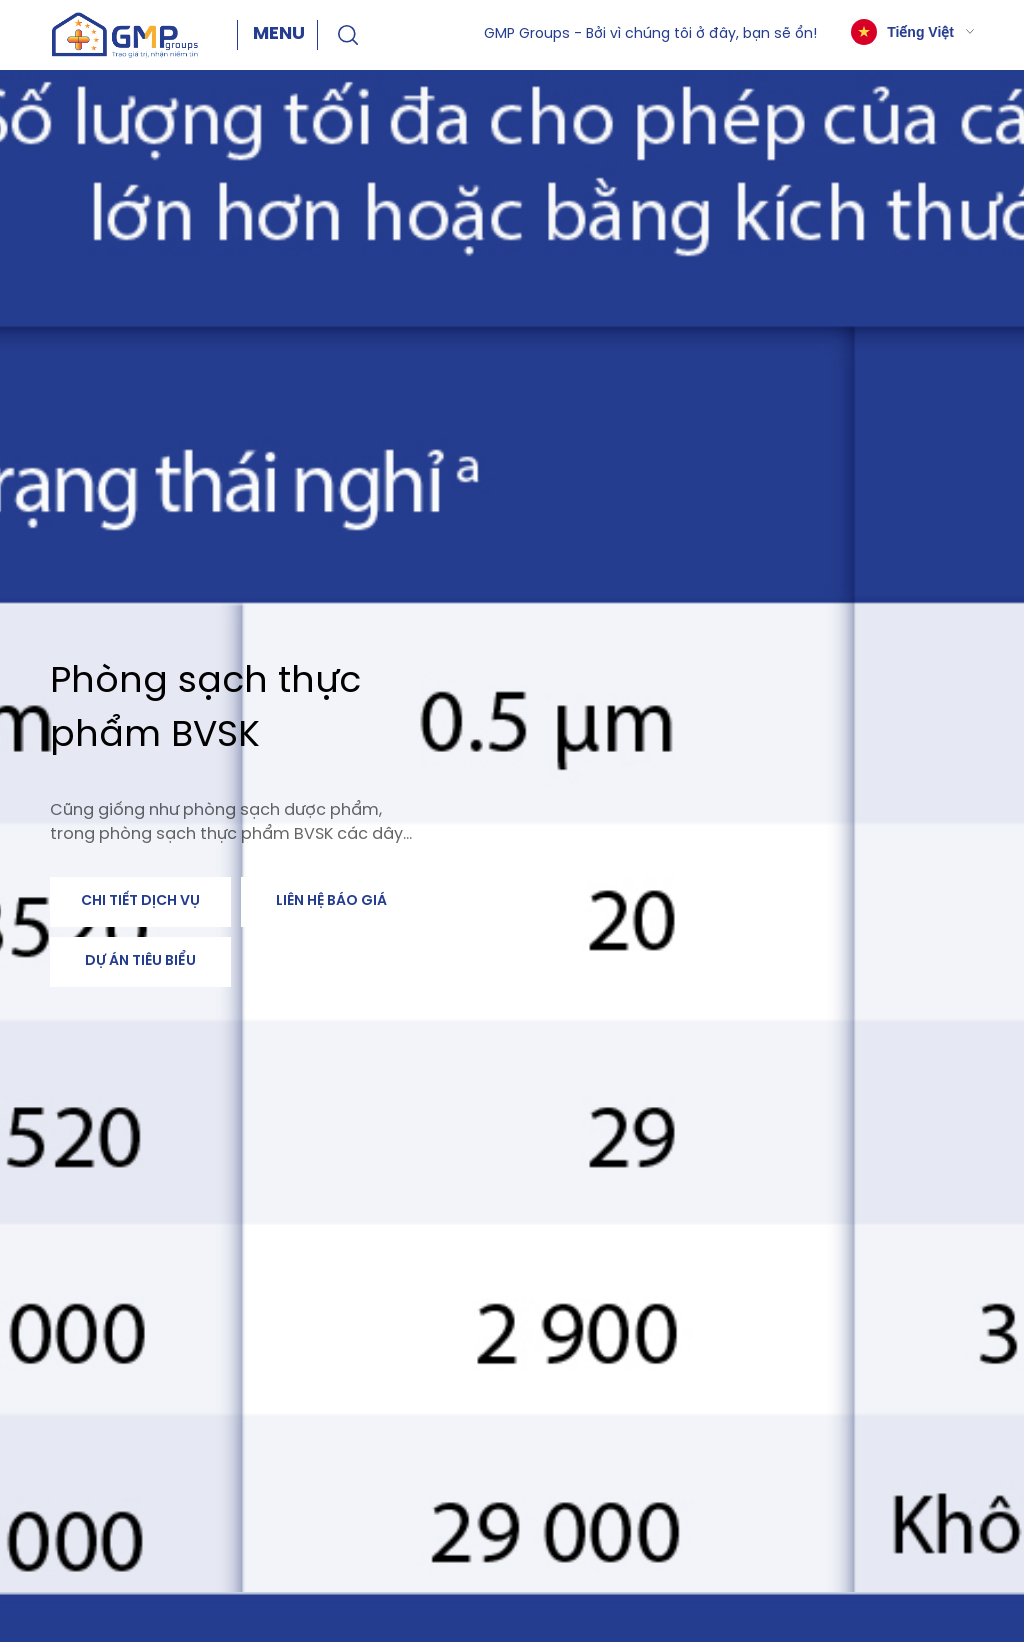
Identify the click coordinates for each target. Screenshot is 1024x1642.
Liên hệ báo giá (331, 901)
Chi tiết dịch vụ (140, 901)
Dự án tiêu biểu (140, 961)
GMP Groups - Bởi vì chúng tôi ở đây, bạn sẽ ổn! (650, 34)
